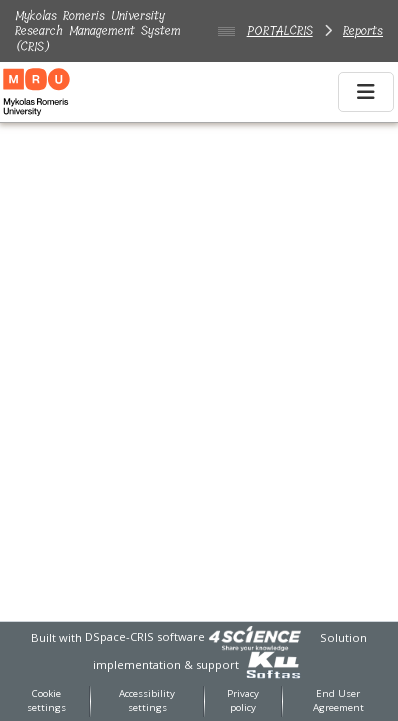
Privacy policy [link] (243, 701)
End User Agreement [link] (338, 701)
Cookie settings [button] (46, 701)
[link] (255, 636)
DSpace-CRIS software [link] (145, 636)
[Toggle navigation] (366, 92)
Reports (363, 30)
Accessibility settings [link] (147, 701)
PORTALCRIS (280, 30)
